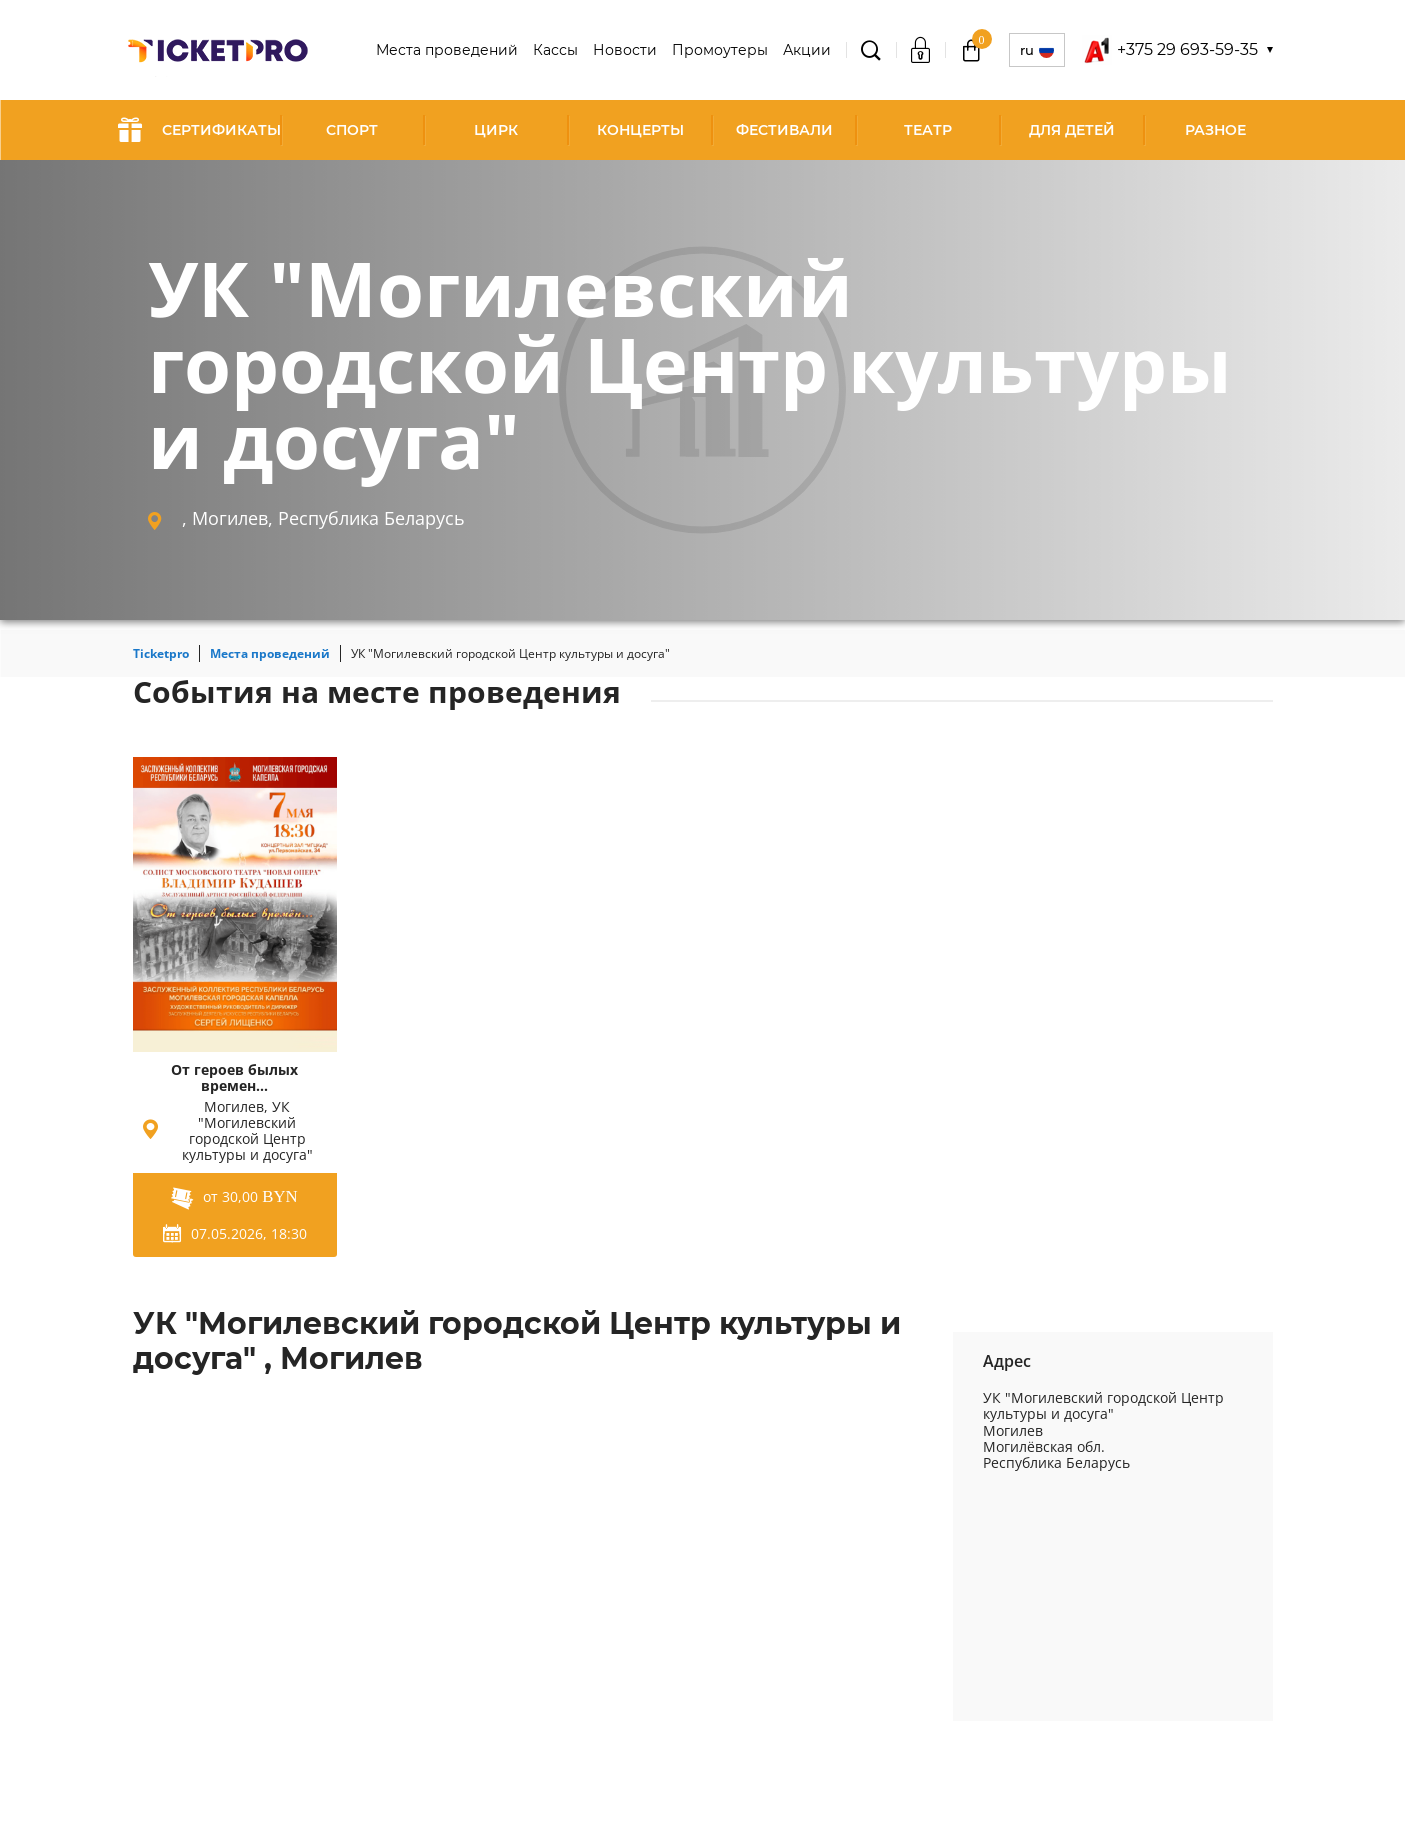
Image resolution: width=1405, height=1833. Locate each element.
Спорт (352, 130)
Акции (807, 50)
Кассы (555, 50)
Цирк (496, 130)
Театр (928, 130)
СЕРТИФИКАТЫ (199, 130)
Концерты (640, 130)
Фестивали (784, 130)
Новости (625, 50)
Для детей (1072, 130)
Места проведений (447, 50)
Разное (1215, 130)
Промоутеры (720, 50)
